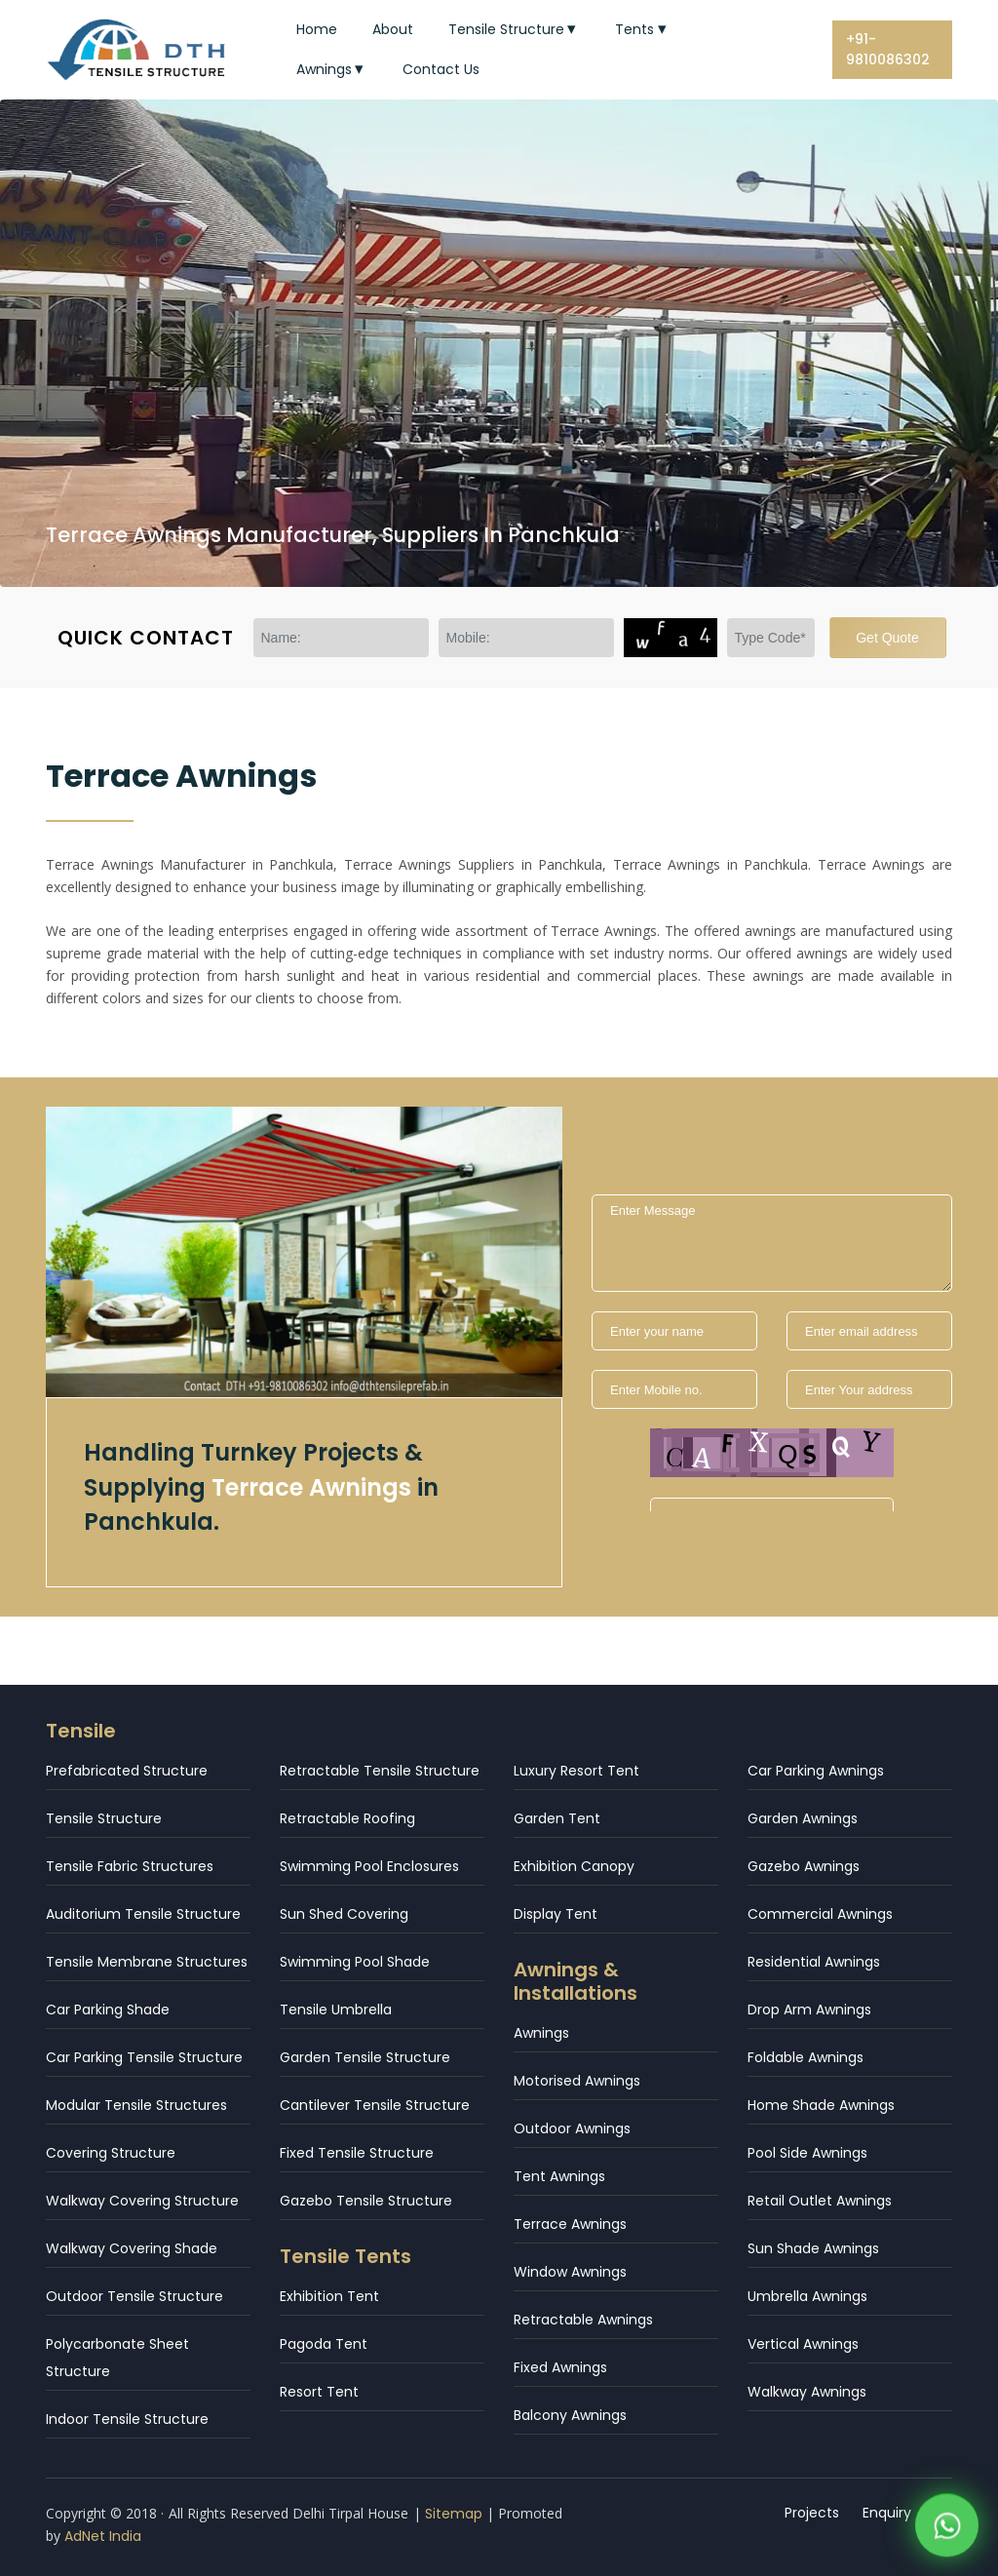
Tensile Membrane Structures (147, 1961)
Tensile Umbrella (336, 2009)
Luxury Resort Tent (576, 1770)
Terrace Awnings (570, 2224)
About (392, 29)
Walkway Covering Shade (131, 2248)
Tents (643, 29)
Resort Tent (319, 2391)
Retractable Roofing (347, 1818)
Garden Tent (557, 1818)
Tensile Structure (514, 29)
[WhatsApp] (947, 2505)
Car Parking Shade (108, 2009)
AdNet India (102, 2536)
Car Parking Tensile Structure (144, 2057)
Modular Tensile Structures (136, 2105)
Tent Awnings (559, 2176)
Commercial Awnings (820, 1914)
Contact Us (441, 69)
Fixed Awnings (560, 2367)
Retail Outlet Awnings (820, 2200)
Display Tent (555, 1914)
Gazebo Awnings (804, 1866)
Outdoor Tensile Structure (134, 2296)
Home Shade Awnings (821, 2105)
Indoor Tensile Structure (127, 2419)
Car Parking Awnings (816, 1770)
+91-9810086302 (888, 49)
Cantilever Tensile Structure (375, 2105)
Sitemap (453, 2513)
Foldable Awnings (806, 2057)
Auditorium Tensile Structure (143, 1914)
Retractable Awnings (583, 2319)
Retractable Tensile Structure (380, 1770)
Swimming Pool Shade (355, 1961)
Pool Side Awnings (807, 2153)
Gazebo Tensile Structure (366, 2200)
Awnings (332, 69)
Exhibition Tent (329, 2296)
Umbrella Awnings (807, 2296)
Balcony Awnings (570, 2415)
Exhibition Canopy (574, 1866)
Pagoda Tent (323, 2344)
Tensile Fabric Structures (129, 1866)
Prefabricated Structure (127, 1770)
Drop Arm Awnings (809, 2009)
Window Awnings (570, 2272)
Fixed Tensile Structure (357, 2153)
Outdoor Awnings (572, 2128)
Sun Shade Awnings (813, 2248)
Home (316, 29)
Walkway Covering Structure (142, 2200)
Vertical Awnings (803, 2344)
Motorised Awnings (577, 2080)
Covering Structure (110, 2153)
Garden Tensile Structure (365, 2057)
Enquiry (888, 2512)
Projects (813, 2512)
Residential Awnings (814, 1961)
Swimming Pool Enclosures (369, 1866)
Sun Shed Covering (344, 1914)
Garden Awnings (803, 1818)
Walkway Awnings (807, 2391)
